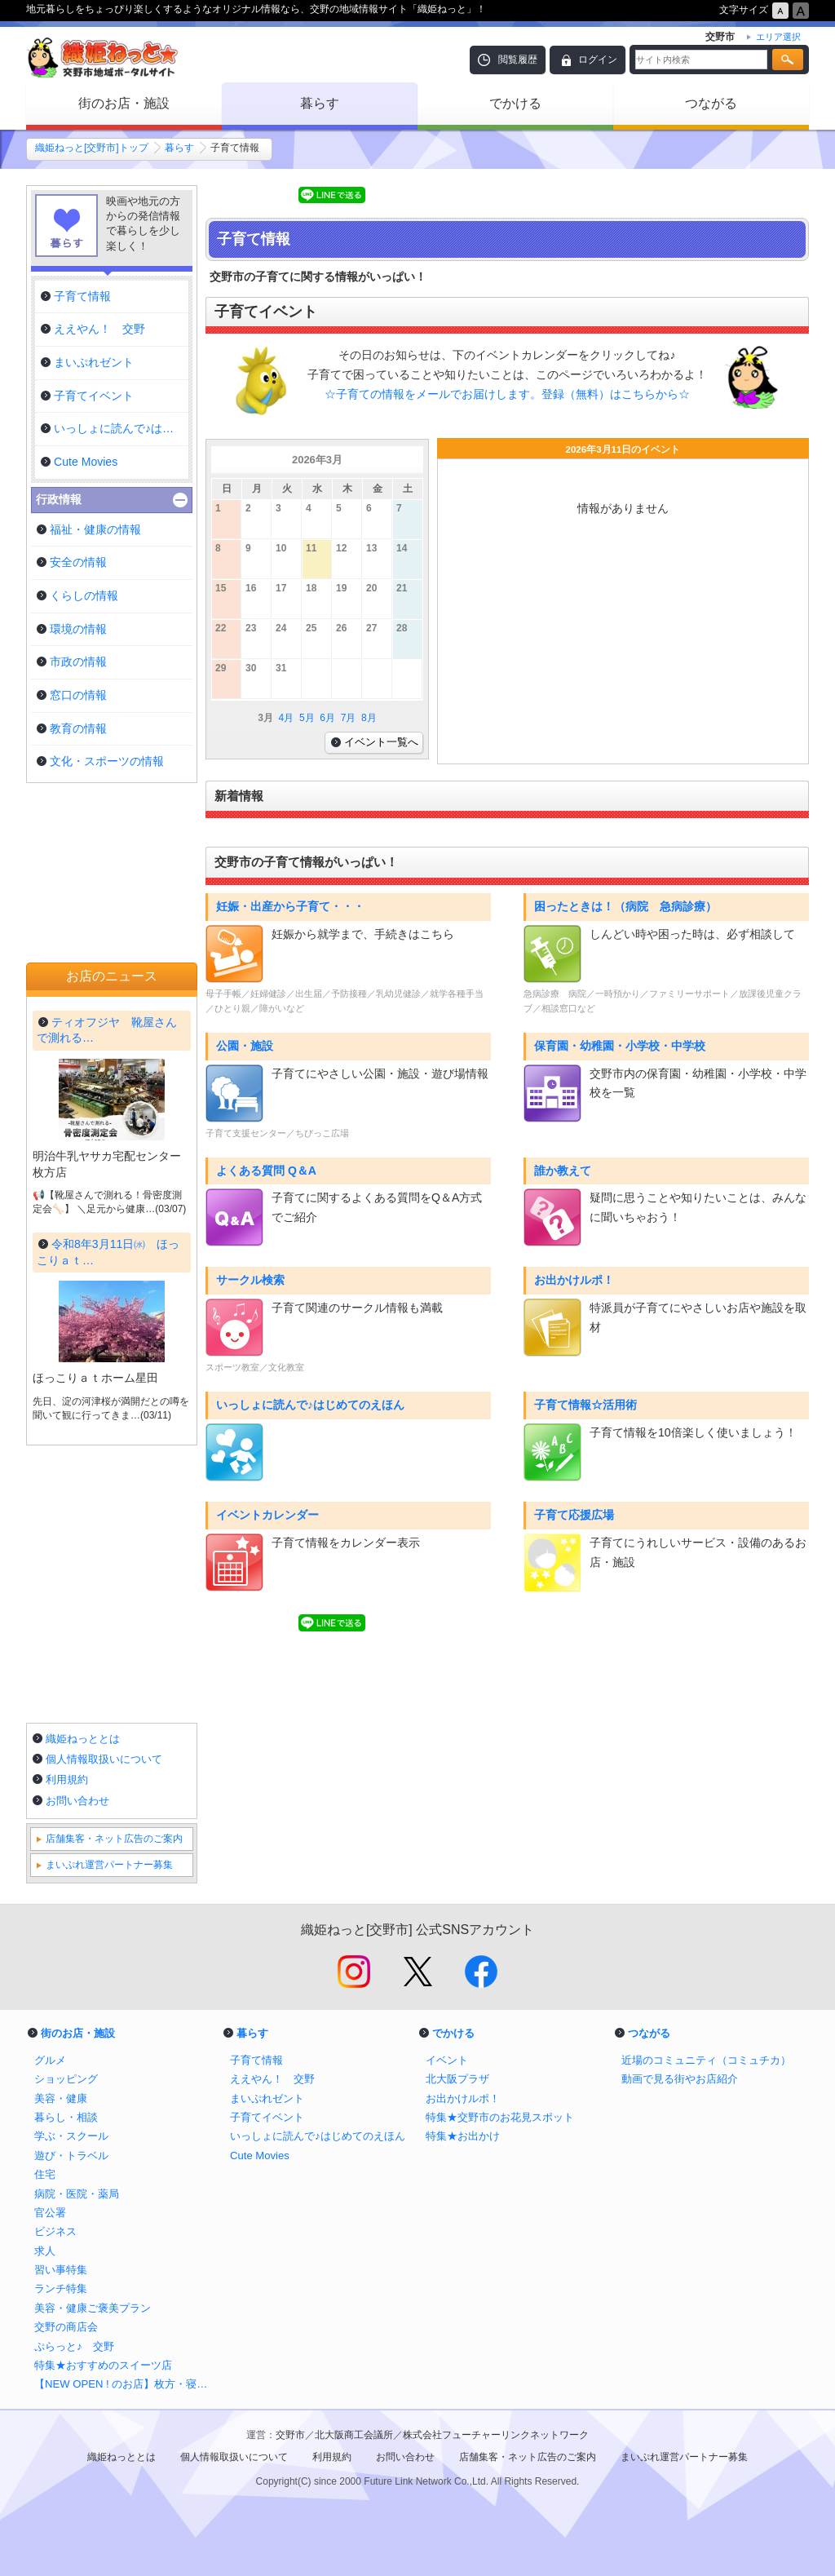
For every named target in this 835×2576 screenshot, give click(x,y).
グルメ (50, 2060)
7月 (348, 718)
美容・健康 (60, 2098)
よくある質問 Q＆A (266, 1170)
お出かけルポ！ (574, 1279)
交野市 (290, 2435)
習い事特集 (60, 2270)
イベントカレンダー (267, 1514)
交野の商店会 (66, 2327)
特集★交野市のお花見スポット (500, 2117)
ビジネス (55, 2231)
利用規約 (67, 1779)
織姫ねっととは (83, 1739)
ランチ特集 (60, 2288)
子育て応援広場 (574, 1514)
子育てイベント (267, 2117)
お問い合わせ (77, 1801)
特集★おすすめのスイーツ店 (103, 2365)
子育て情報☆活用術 (585, 1404)
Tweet (227, 195)
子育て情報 (256, 2060)
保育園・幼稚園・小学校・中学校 (619, 1045)
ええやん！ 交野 (272, 2079)
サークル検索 (250, 1279)
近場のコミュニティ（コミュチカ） (706, 2060)
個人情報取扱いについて (104, 1759)
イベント (447, 2060)
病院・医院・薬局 (76, 2194)
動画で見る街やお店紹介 (679, 2079)
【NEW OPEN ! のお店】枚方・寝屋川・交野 (124, 2384)
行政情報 (59, 499)
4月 (286, 718)
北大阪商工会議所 (354, 2435)
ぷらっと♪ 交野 (74, 2346)
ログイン (597, 59)
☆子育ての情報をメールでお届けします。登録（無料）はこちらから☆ (507, 394)
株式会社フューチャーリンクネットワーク (496, 2435)
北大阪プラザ (457, 2079)
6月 (327, 718)
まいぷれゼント (267, 2098)
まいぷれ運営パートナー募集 (109, 1864)
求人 (44, 2251)
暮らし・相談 (66, 2117)
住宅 (44, 2174)
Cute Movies (259, 2155)
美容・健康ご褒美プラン (92, 2308)
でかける (515, 103)
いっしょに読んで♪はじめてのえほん (310, 1404)
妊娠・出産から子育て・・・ (290, 906)
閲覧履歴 (517, 59)
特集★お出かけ (463, 2136)
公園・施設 (244, 1045)
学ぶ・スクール (71, 2136)
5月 (307, 718)
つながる (711, 103)
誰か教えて (562, 1170)
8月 (369, 718)
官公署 (50, 2212)
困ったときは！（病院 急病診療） (625, 906)
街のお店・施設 (124, 103)
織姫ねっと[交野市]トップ (91, 147)
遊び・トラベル (71, 2155)
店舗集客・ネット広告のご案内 (114, 1838)
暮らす (319, 103)
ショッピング (66, 2079)
